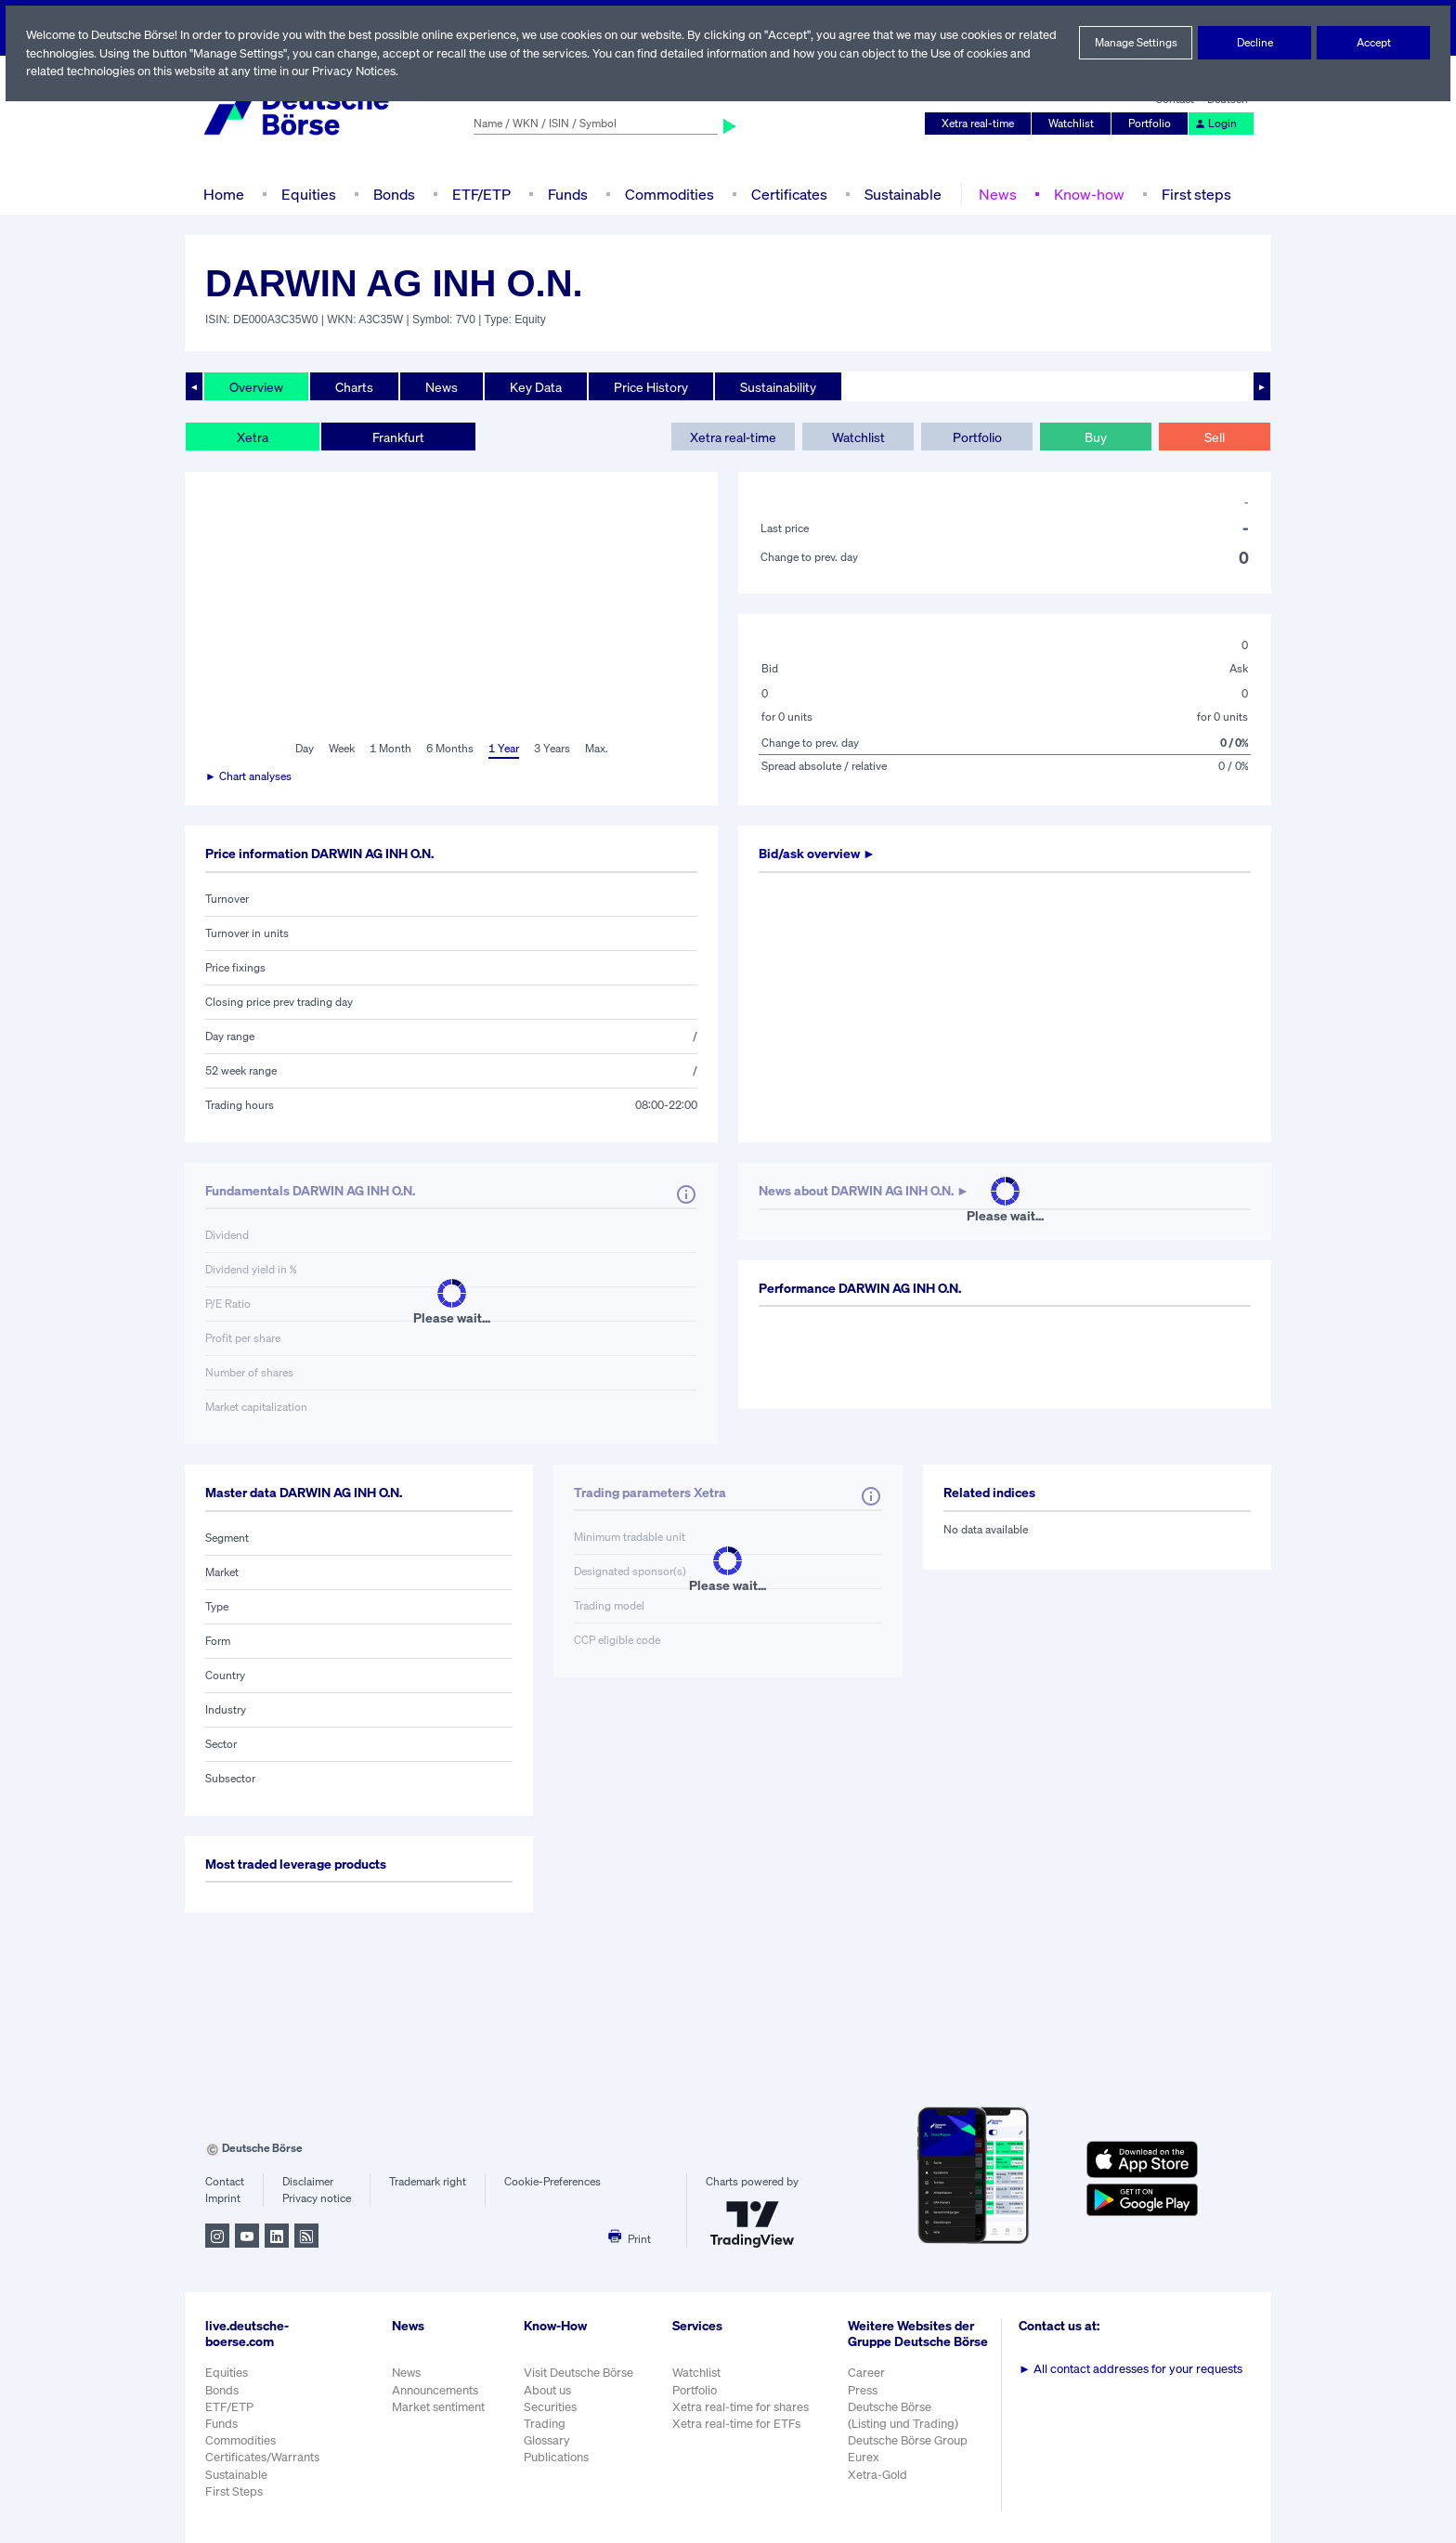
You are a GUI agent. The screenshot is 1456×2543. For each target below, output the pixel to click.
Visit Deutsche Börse (579, 2373)
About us (547, 2390)
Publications (556, 2457)
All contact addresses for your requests (1132, 2369)
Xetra (252, 436)
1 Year (502, 748)
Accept (1374, 42)
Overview (256, 386)
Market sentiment (438, 2407)
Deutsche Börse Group (911, 2451)
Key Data (538, 386)
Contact (224, 2181)
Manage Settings (1135, 42)
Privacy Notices (426, 71)
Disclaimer (307, 2181)
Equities (306, 194)
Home (223, 194)
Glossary (547, 2440)
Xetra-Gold (879, 2484)
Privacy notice (316, 2198)
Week (342, 748)
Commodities (669, 194)
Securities (550, 2407)
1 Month (390, 748)
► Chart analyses (249, 776)
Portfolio (1152, 123)
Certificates (787, 194)
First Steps (234, 2491)
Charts (354, 386)
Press (865, 2399)
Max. (597, 748)
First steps (1191, 194)
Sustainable (901, 194)
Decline (1254, 42)
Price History (652, 386)
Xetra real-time (982, 123)
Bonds (391, 194)
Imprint (222, 2198)
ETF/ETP (480, 194)
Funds (568, 194)
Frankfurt (397, 436)
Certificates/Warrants (261, 2457)
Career (868, 2383)
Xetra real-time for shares (742, 2407)
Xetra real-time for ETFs (738, 2424)
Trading (544, 2424)
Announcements (435, 2390)
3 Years (551, 748)
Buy (1096, 436)
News (994, 194)
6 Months (449, 748)
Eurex (865, 2467)
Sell (1214, 436)
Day (303, 748)
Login (1216, 123)
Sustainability (780, 386)
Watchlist (1074, 123)
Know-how (1085, 194)
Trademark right (428, 2181)
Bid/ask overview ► (819, 853)
